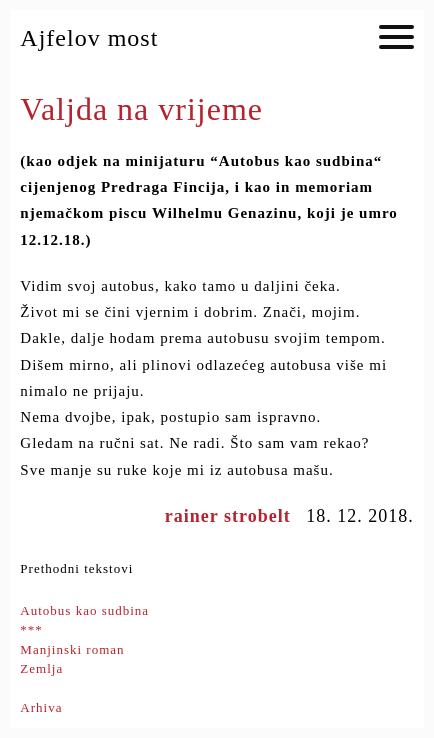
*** (31, 629)
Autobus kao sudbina (84, 610)
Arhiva (41, 707)
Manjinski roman (72, 649)
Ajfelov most (89, 38)
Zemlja (41, 668)
